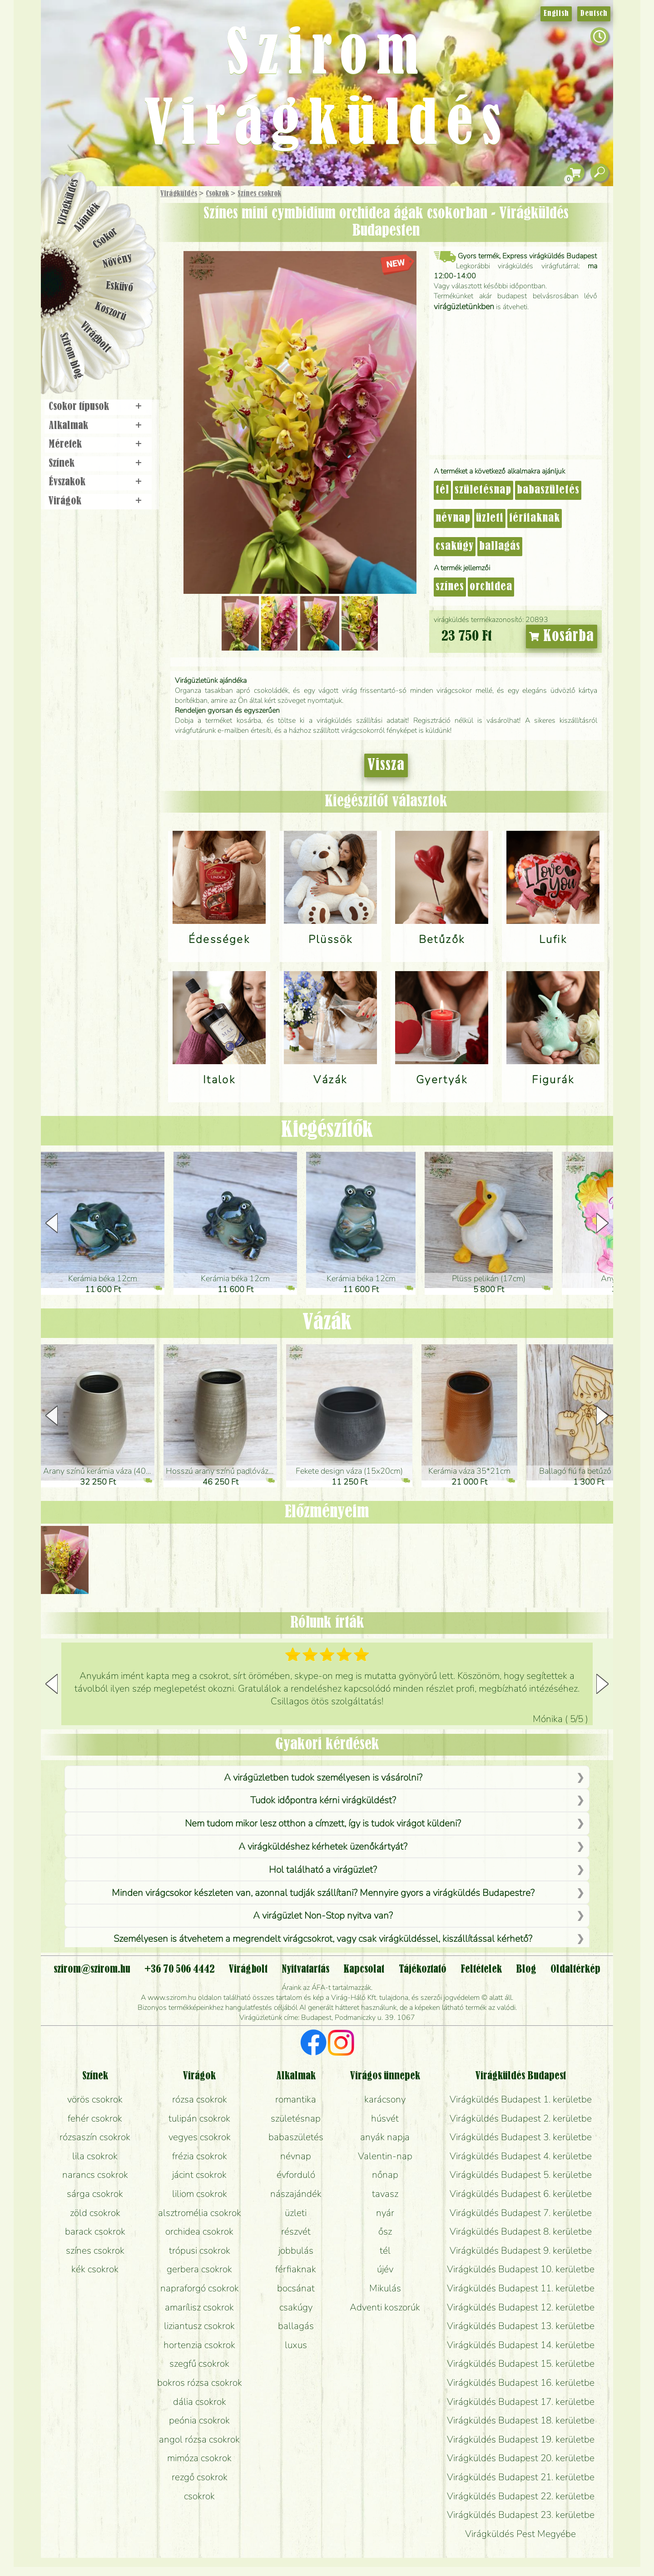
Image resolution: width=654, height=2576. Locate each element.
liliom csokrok (199, 2193)
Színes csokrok (259, 193)
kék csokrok (95, 2269)
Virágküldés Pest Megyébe (520, 2533)
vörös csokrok (95, 2099)
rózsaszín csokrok (94, 2137)
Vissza (386, 765)
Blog (526, 1969)
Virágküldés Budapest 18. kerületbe (521, 2420)
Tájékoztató (422, 1969)
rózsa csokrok (199, 2099)
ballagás (499, 546)
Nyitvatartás (305, 1969)
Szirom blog (71, 355)
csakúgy (455, 546)
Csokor (105, 238)
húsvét (385, 2118)
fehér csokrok (95, 2118)
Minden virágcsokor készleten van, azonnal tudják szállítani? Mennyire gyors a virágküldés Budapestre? (323, 1892)
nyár (385, 2212)
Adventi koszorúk (385, 2307)
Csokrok (217, 193)
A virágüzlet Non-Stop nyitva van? (323, 1915)
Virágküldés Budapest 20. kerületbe (521, 2458)
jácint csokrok (199, 2174)
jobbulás (295, 2250)
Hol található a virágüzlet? (323, 1869)
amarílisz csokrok (199, 2307)
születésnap (483, 490)
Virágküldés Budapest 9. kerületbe (521, 2250)
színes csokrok (95, 2250)
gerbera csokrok (199, 2269)
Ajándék (87, 217)
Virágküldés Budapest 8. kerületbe (521, 2231)
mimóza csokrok (199, 2458)
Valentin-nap (385, 2156)
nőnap (385, 2174)
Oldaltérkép (575, 1969)
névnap (453, 518)
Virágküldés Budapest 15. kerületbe (521, 2363)
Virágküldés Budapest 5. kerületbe (521, 2174)
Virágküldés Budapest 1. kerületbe (521, 2099)
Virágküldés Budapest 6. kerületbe (521, 2193)
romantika (295, 2099)
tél (442, 490)
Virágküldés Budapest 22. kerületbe (521, 2496)
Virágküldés (178, 193)
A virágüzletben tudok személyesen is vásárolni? (323, 1777)
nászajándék (296, 2193)
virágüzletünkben (464, 306)
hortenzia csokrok (199, 2345)
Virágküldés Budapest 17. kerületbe (521, 2401)
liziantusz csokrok (199, 2325)
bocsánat (296, 2288)
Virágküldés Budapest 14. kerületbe (521, 2345)
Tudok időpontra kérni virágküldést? (323, 1800)
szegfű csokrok (199, 2363)
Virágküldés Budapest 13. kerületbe (521, 2325)
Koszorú (110, 311)
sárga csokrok (95, 2193)
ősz (385, 2231)
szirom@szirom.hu (92, 1969)
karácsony (385, 2099)
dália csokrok (199, 2401)
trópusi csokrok (199, 2250)
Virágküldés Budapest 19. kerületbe (521, 2439)
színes (450, 587)
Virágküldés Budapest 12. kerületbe (521, 2307)
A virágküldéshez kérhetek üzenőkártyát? (322, 1846)
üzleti (490, 518)
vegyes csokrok (199, 2137)
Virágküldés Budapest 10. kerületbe (521, 2269)
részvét (296, 2231)
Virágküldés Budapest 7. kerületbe (521, 2212)
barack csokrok (95, 2231)
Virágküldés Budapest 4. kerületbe (521, 2156)
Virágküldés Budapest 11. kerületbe (521, 2288)
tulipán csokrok (199, 2118)
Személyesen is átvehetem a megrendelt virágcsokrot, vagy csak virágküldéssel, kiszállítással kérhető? (323, 1938)
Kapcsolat (363, 1969)
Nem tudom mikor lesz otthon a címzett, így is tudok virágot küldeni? (323, 1823)
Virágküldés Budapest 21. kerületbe (521, 2477)
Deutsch (593, 13)
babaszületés (548, 490)
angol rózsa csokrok (199, 2439)
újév (385, 2269)
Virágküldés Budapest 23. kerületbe (521, 2514)
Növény (117, 260)
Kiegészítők (327, 1130)
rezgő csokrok (200, 2477)
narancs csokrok (95, 2174)
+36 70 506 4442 (179, 1969)
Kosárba (562, 636)
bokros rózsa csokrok (199, 2382)
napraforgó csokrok (199, 2288)
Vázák (327, 1322)
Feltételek (481, 1969)
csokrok (199, 2496)
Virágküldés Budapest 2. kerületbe (521, 2118)
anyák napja (385, 2137)
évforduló (296, 2174)
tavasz (385, 2193)
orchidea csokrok (199, 2231)
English (556, 13)
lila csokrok (95, 2156)
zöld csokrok (95, 2212)
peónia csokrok (199, 2420)
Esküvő (120, 287)
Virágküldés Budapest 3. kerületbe (521, 2137)
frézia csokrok (199, 2156)
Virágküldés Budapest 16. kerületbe (521, 2382)
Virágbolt (95, 337)
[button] (602, 1223)
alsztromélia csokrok (199, 2212)
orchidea (491, 587)
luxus (296, 2345)
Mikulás (385, 2288)
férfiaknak (534, 518)
